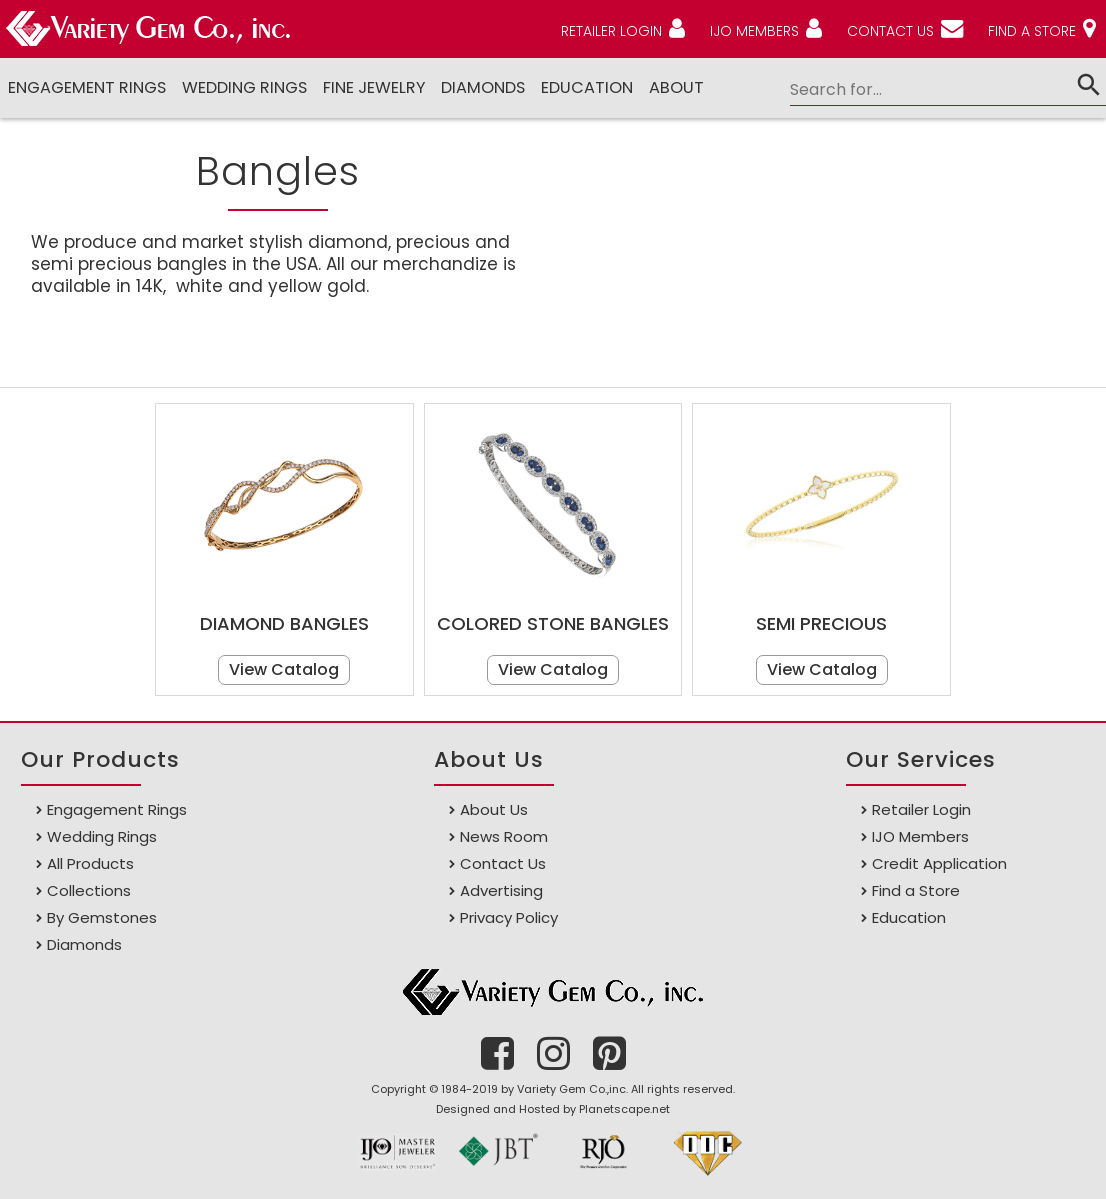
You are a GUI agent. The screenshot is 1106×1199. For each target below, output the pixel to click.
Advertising (501, 890)
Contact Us (503, 863)
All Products (90, 863)
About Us (494, 809)
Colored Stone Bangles (553, 623)
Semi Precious (821, 623)
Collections (89, 890)
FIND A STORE (1032, 31)
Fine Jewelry (374, 87)
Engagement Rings (87, 87)
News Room (504, 836)
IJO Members (920, 836)
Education (587, 87)
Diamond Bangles (284, 623)
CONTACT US (890, 31)
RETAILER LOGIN (611, 31)
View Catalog (284, 669)
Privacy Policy (509, 917)
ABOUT (676, 87)
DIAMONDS (483, 87)
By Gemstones (102, 917)
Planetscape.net (624, 1109)
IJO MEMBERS (754, 31)
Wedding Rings (244, 87)
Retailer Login (921, 809)
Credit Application (939, 863)
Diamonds (84, 944)
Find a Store (916, 890)
